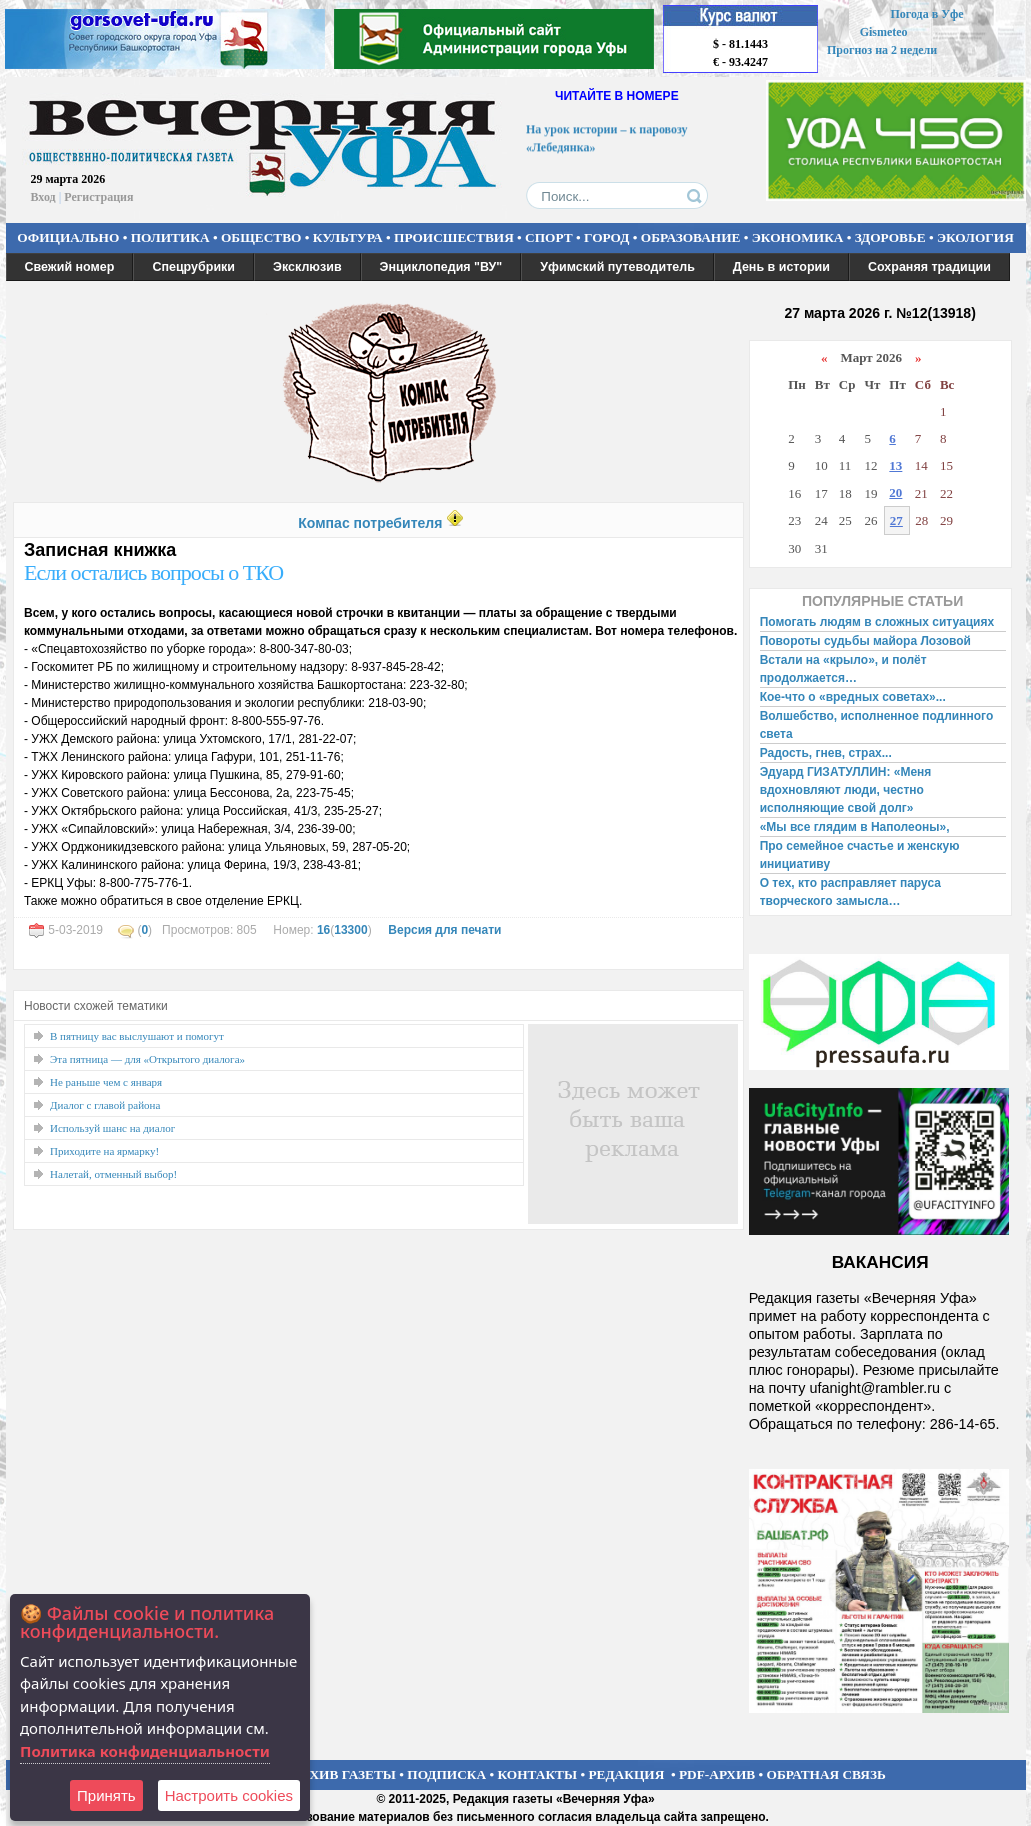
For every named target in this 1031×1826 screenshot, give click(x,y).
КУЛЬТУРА (348, 237)
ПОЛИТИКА (170, 237)
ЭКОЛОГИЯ (975, 237)
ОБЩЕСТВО (261, 237)
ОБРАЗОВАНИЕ (691, 237)
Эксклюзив (307, 267)
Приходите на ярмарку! (104, 1151)
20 (895, 492)
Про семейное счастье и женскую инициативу (860, 855)
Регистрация (98, 197)
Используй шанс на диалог (112, 1128)
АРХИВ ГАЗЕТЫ (344, 1774)
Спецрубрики (193, 267)
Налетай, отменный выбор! (113, 1174)
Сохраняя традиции (929, 267)
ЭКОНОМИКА (798, 237)
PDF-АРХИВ (717, 1774)
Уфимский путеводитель (617, 267)
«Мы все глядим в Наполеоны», (855, 827)
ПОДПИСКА (446, 1774)
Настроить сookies (229, 1795)
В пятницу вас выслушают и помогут (137, 1036)
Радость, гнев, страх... (826, 753)
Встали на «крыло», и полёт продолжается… (843, 669)
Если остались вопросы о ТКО (153, 572)
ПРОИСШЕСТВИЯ (454, 237)
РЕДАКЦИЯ (626, 1774)
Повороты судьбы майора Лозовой (865, 641)
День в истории (781, 267)
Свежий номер (70, 267)
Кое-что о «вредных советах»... (853, 697)
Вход (43, 197)
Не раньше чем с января (106, 1082)
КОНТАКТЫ (538, 1774)
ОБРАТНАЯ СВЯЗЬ (826, 1774)
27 (896, 520)
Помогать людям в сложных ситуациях (877, 622)
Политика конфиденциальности (145, 1751)
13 (895, 465)
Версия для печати (444, 930)
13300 (350, 930)
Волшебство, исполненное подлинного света (877, 725)
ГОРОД (606, 237)
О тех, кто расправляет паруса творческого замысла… (850, 892)
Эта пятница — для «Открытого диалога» (147, 1059)
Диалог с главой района (105, 1105)
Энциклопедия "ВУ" (441, 267)
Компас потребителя (370, 523)
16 (323, 930)
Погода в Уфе (926, 14)
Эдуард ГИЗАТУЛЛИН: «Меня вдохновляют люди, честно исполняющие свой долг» (846, 790)
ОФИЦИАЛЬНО (68, 237)
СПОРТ (549, 237)
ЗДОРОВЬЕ (890, 237)
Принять (106, 1795)
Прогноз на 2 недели (882, 50)
